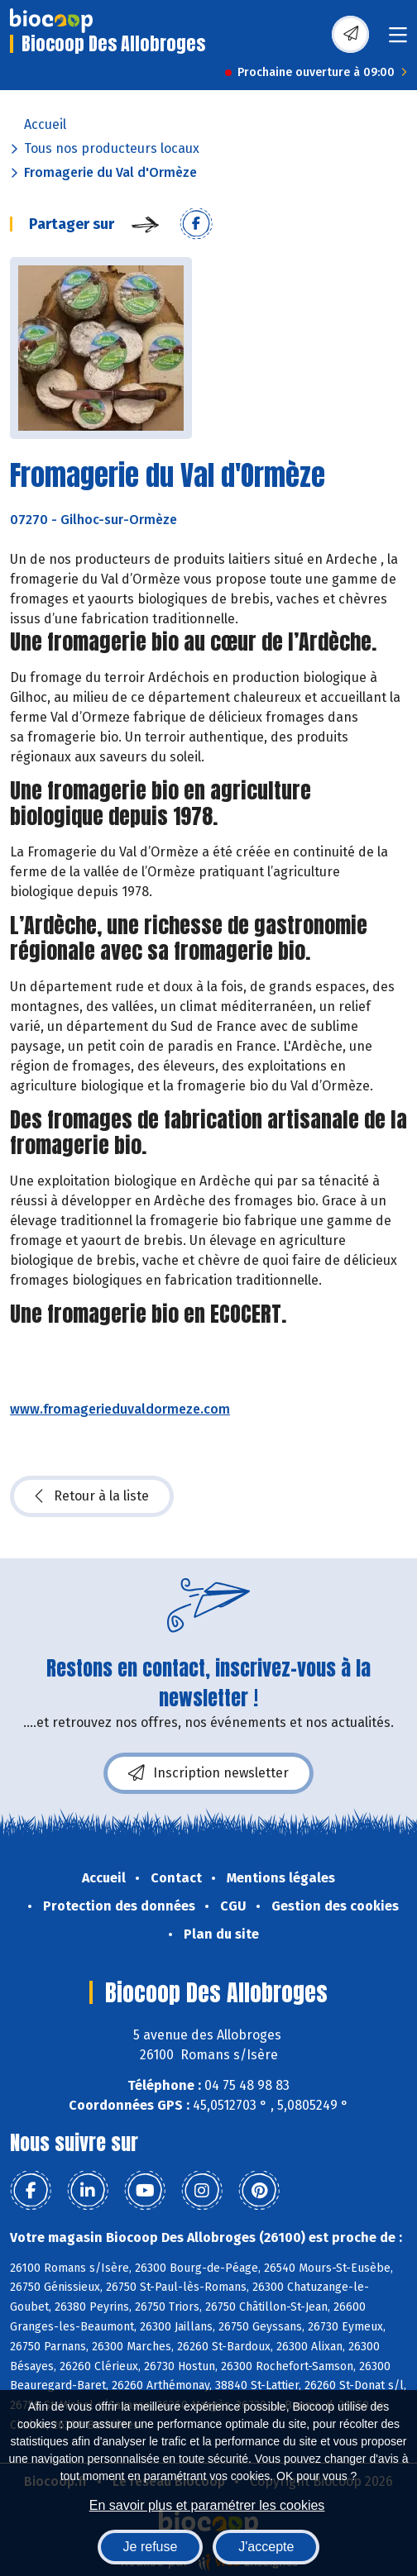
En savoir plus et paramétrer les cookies (207, 2505)
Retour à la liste (92, 1496)
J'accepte (266, 2547)
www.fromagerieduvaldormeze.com (120, 1409)
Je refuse (150, 2547)
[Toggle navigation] (398, 40)
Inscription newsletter (208, 1773)
